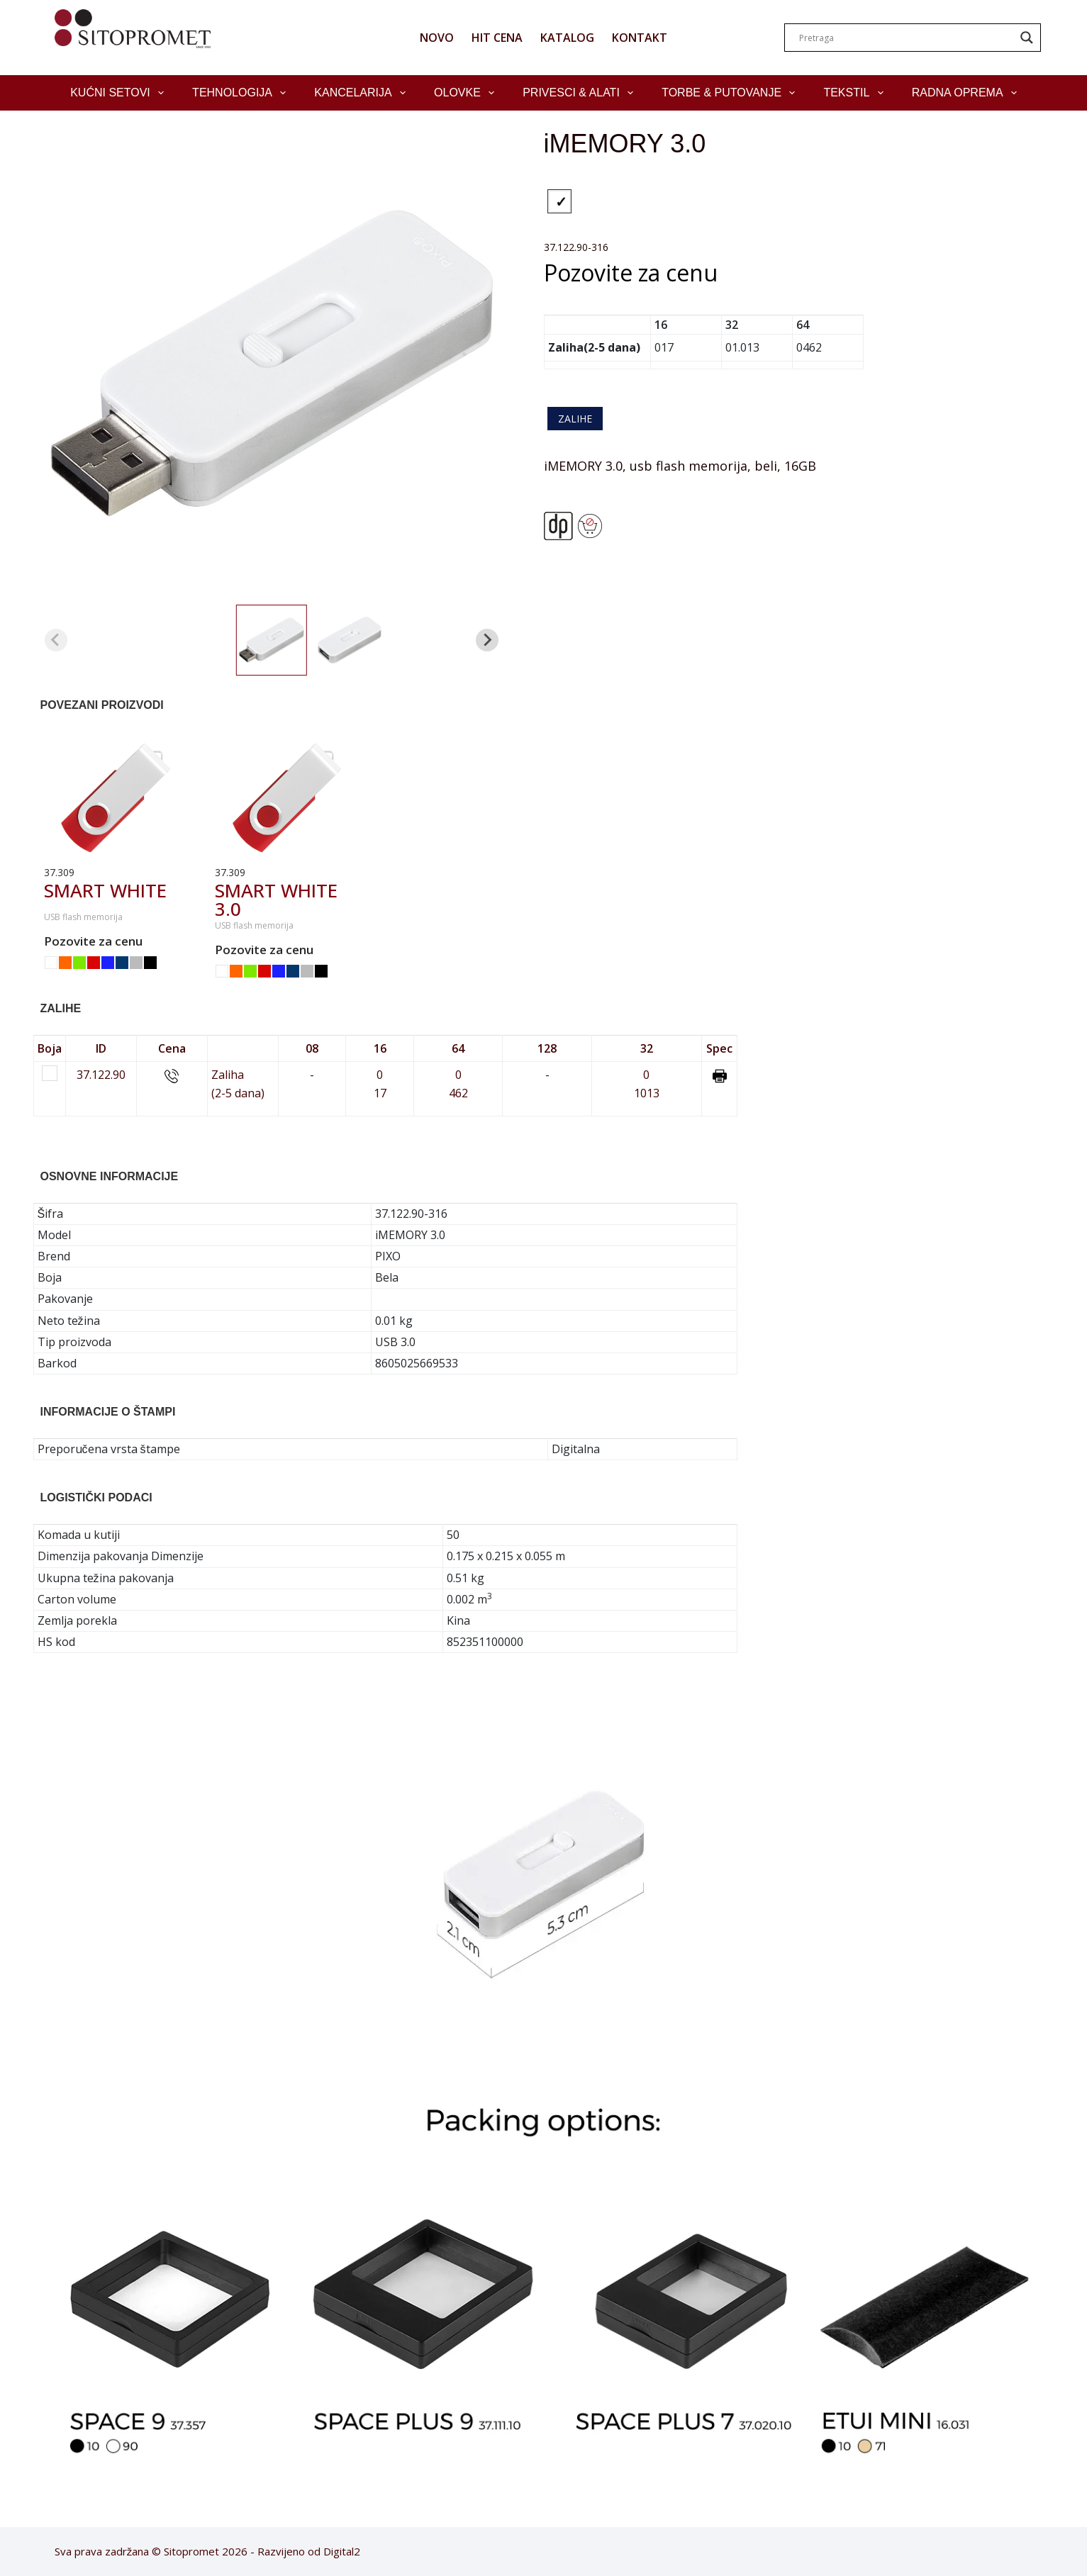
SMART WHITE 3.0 (276, 900)
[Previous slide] (56, 640)
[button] (271, 640)
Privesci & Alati (581, 92)
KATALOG (567, 37)
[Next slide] (487, 640)
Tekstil (855, 92)
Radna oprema (967, 92)
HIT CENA (497, 37)
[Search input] (906, 37)
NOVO (437, 37)
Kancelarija (362, 92)
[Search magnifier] (1027, 37)
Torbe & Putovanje (731, 92)
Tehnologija (241, 92)
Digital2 (341, 2551)
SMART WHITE (105, 890)
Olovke (467, 92)
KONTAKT (639, 37)
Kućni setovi (119, 92)
